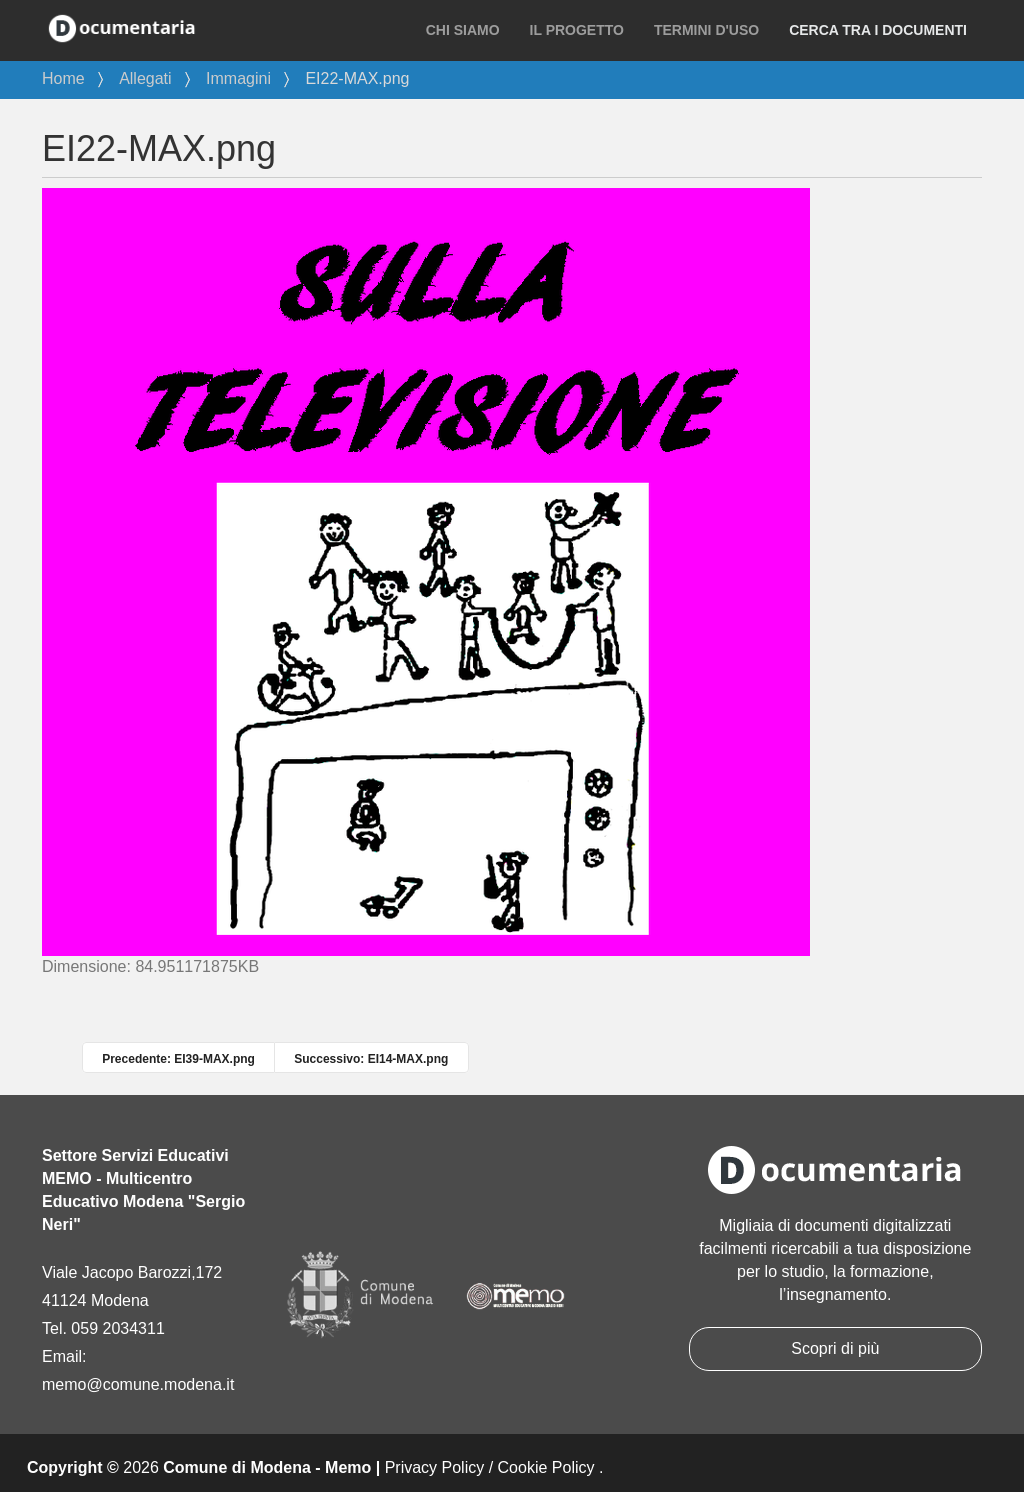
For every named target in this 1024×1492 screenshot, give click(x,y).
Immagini (238, 78)
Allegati (145, 78)
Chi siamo (463, 30)
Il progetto (577, 30)
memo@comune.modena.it (138, 1384)
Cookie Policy (546, 1467)
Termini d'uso (706, 30)
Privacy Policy (435, 1467)
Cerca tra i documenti (878, 30)
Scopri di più (835, 1348)
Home (63, 78)
